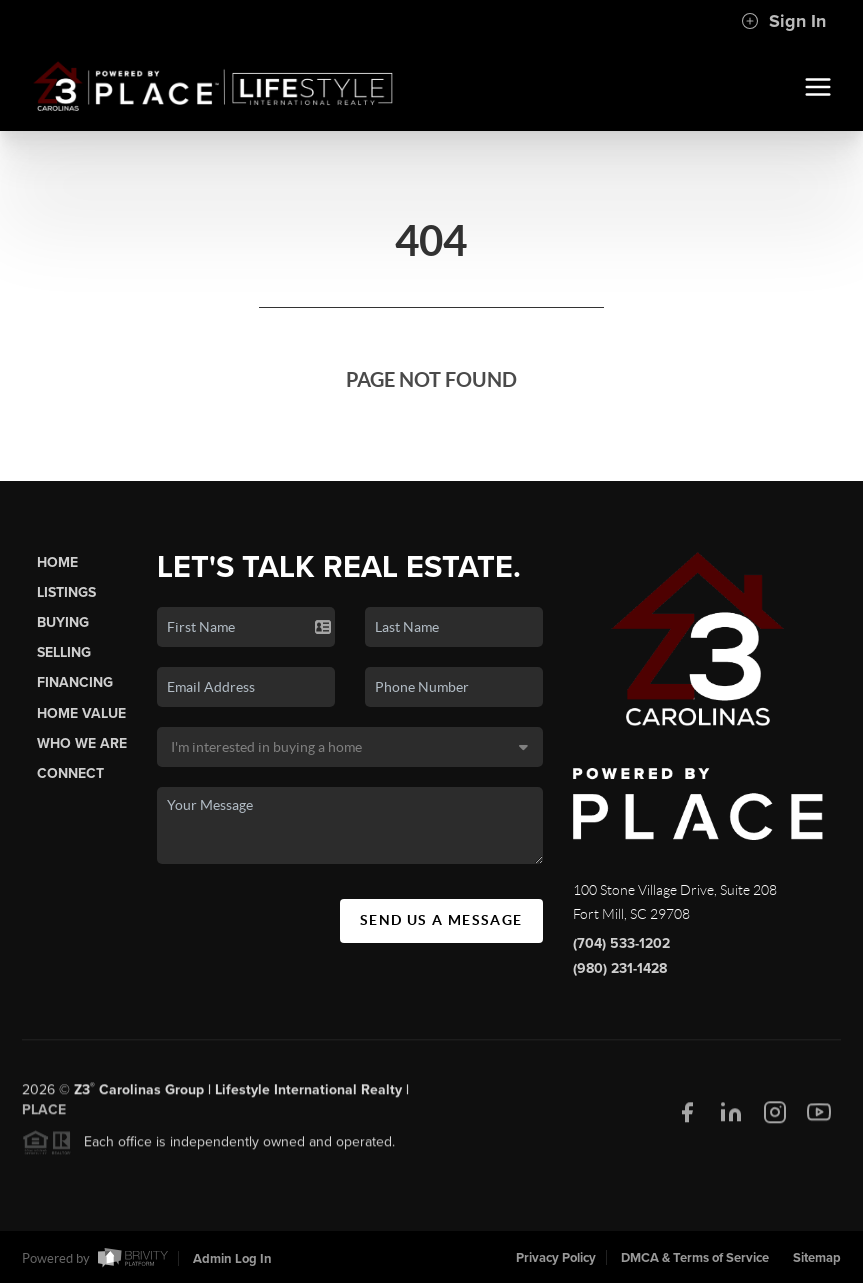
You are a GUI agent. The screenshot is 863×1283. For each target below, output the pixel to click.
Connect (70, 773)
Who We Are (82, 743)
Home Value (81, 713)
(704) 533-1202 (621, 943)
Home (57, 562)
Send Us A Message (441, 920)
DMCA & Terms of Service (695, 1258)
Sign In (783, 21)
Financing (75, 682)
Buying (63, 622)
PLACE (44, 1114)
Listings (66, 592)
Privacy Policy (556, 1258)
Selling (64, 652)
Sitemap (817, 1258)
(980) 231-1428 (620, 968)
